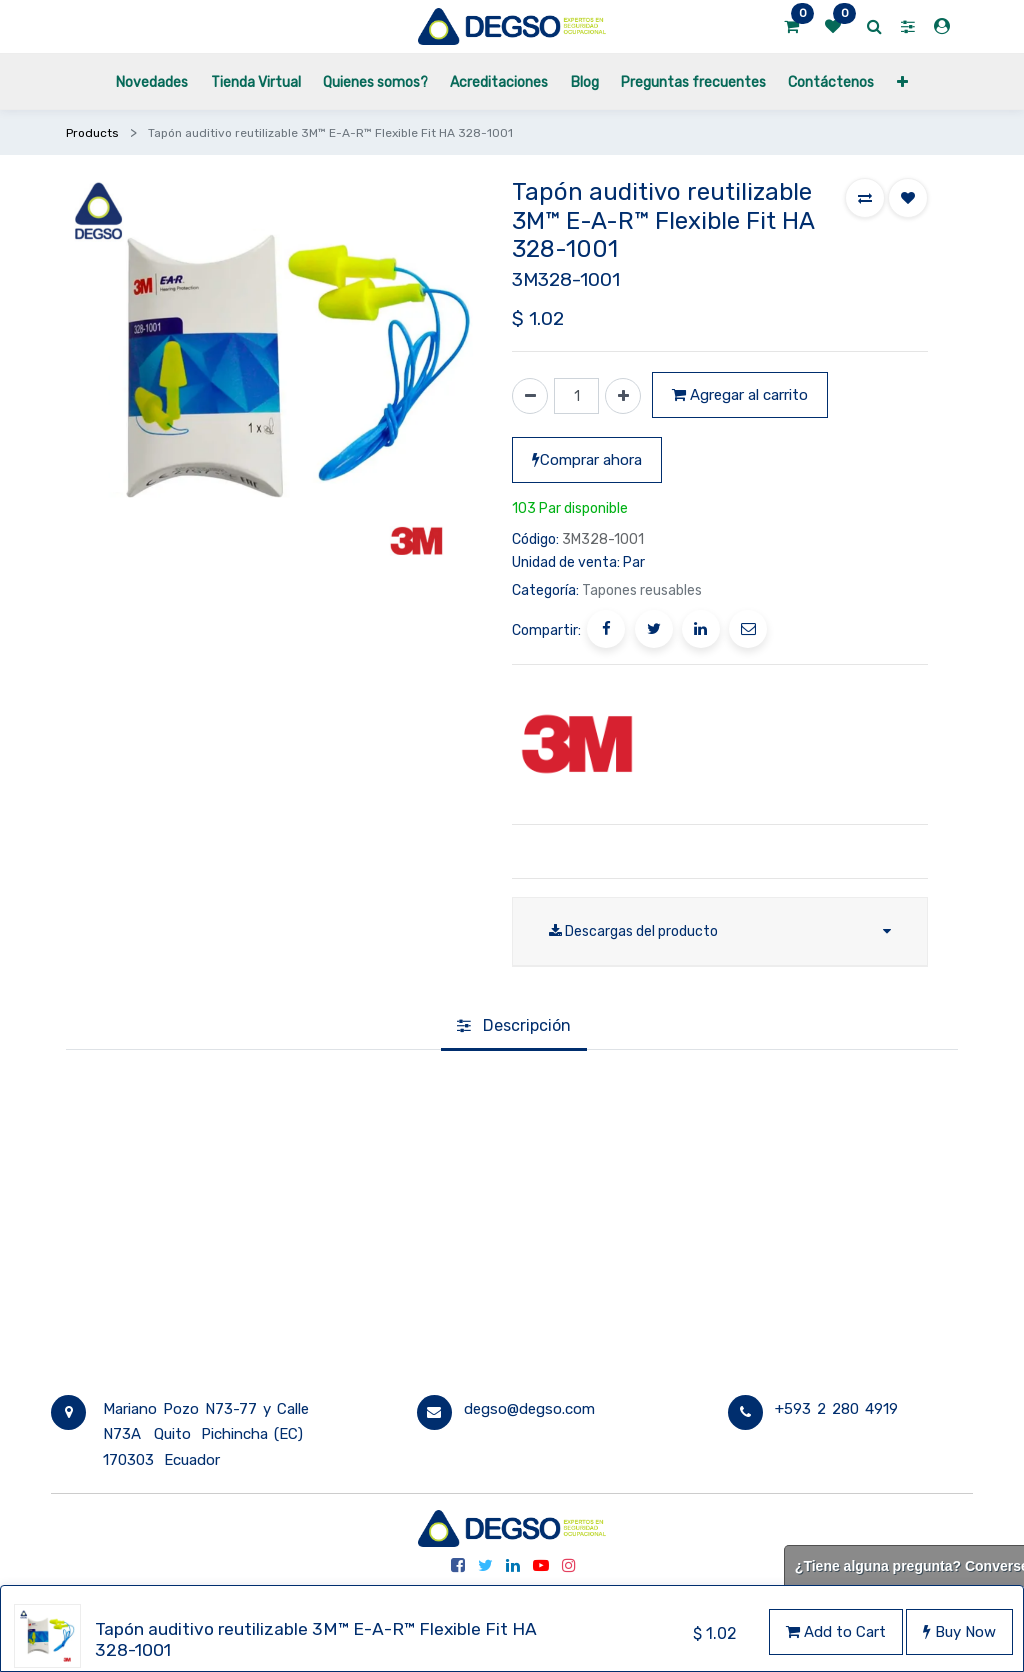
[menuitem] (152, 81)
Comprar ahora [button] (587, 460)
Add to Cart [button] (836, 1632)
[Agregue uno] (623, 396)
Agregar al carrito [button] (740, 395)
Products (92, 133)
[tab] (514, 1028)
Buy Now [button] (959, 1632)
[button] (902, 81)
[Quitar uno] (530, 396)
